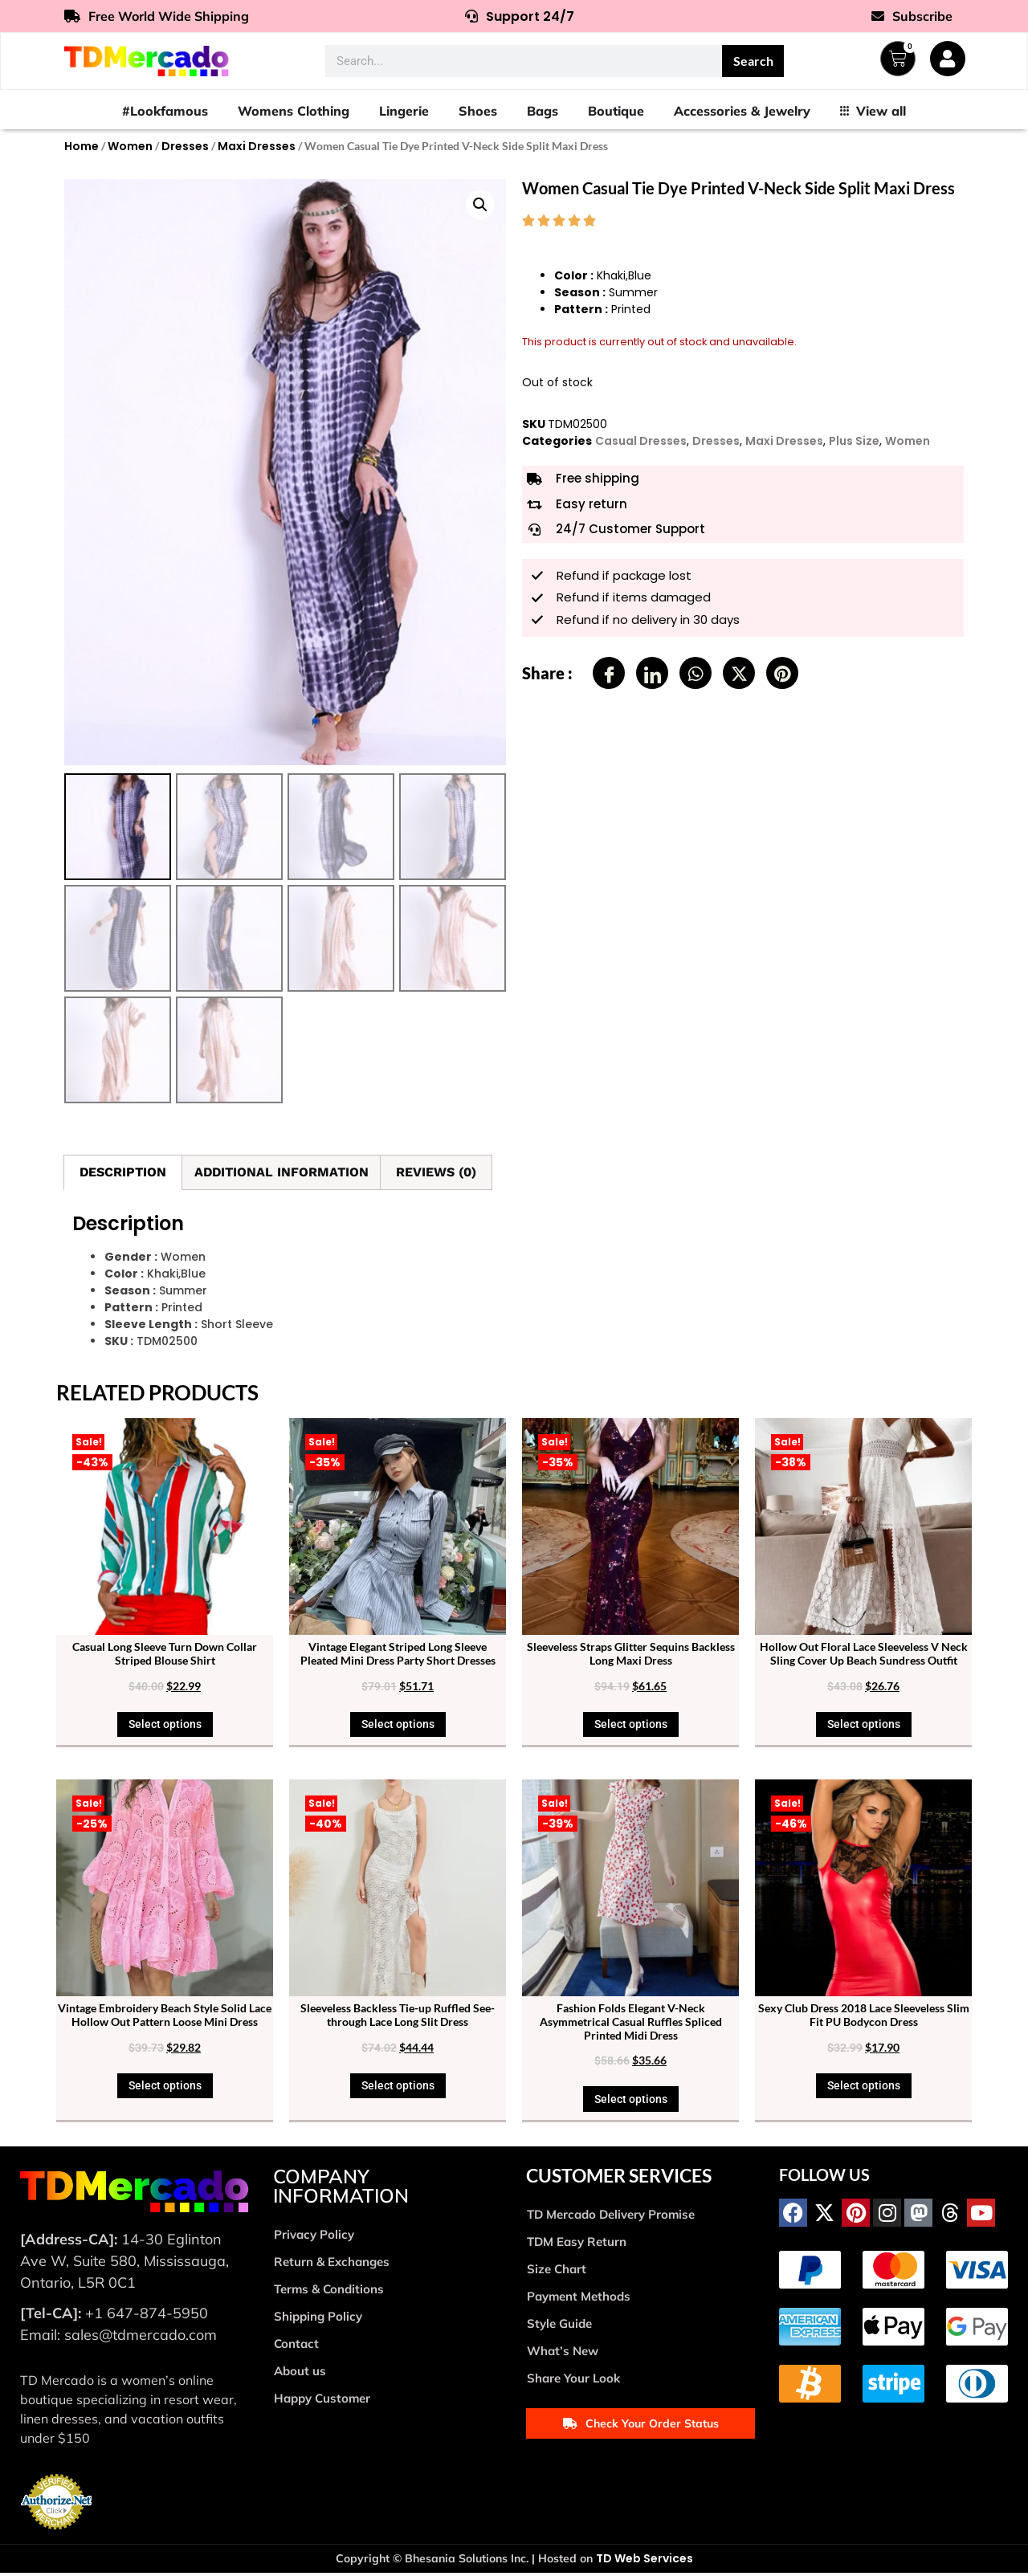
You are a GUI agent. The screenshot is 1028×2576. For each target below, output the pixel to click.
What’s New (562, 2353)
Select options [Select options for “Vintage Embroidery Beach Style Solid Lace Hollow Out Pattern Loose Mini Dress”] (165, 2088)
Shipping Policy (318, 2318)
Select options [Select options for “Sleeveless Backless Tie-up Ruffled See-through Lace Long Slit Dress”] (397, 2088)
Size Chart (556, 2271)
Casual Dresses (641, 441)
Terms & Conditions (329, 2291)
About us (300, 2373)
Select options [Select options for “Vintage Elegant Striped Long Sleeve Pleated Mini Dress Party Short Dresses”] (397, 1727)
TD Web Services (644, 2562)
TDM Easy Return (576, 2244)
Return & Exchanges (332, 2264)
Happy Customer (322, 2400)
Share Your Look (573, 2380)
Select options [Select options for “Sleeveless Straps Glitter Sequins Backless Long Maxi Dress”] (630, 1727)
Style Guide (559, 2325)
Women (130, 146)
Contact (296, 2346)
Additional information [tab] (281, 1175)
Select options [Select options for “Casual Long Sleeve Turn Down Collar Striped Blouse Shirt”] (165, 1727)
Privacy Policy (314, 2236)
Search (753, 60)
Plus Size (854, 441)
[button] (480, 204)
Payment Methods (578, 2298)
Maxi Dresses (257, 146)
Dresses (185, 146)
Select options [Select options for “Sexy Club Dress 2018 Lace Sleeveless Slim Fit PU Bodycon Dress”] (863, 2088)
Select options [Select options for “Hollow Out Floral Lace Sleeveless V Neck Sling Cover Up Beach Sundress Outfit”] (863, 1727)
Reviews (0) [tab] (436, 1175)
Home (81, 146)
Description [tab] (123, 1175)
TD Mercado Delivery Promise (611, 2216)
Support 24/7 (519, 16)
